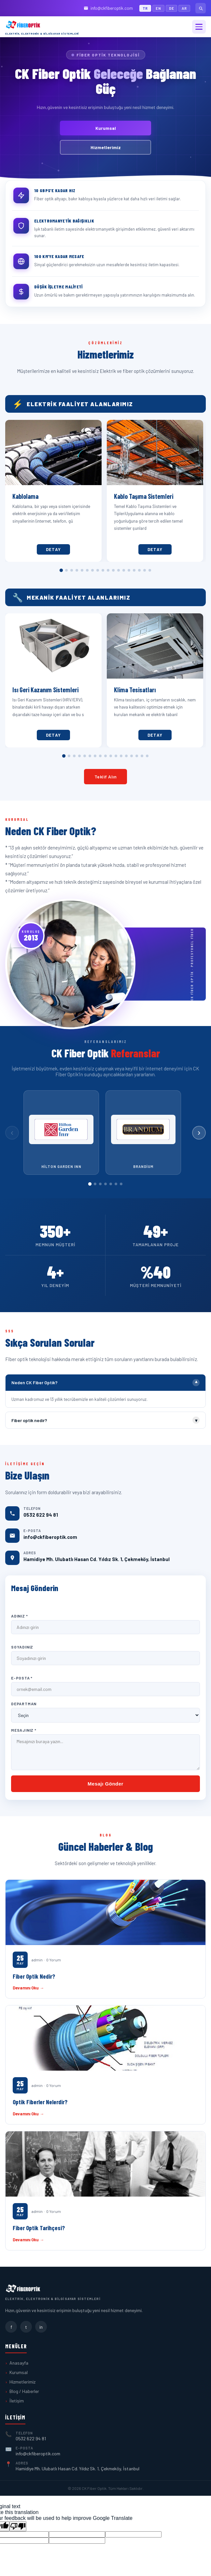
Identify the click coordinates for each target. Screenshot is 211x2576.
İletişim (16, 2400)
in (41, 2327)
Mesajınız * (23, 1730)
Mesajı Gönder (105, 1783)
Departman (23, 1703)
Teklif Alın (105, 776)
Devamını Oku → (28, 1987)
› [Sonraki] (199, 1132)
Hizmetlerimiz (106, 147)
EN (158, 8)
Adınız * (19, 1616)
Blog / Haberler (24, 2391)
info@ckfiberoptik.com (108, 8)
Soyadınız (22, 1647)
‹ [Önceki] (12, 1132)
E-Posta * (22, 1678)
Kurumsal (105, 128)
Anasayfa (18, 2363)
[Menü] (199, 27)
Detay (50, 549)
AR (184, 8)
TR (145, 8)
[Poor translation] (17, 2526)
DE (171, 8)
